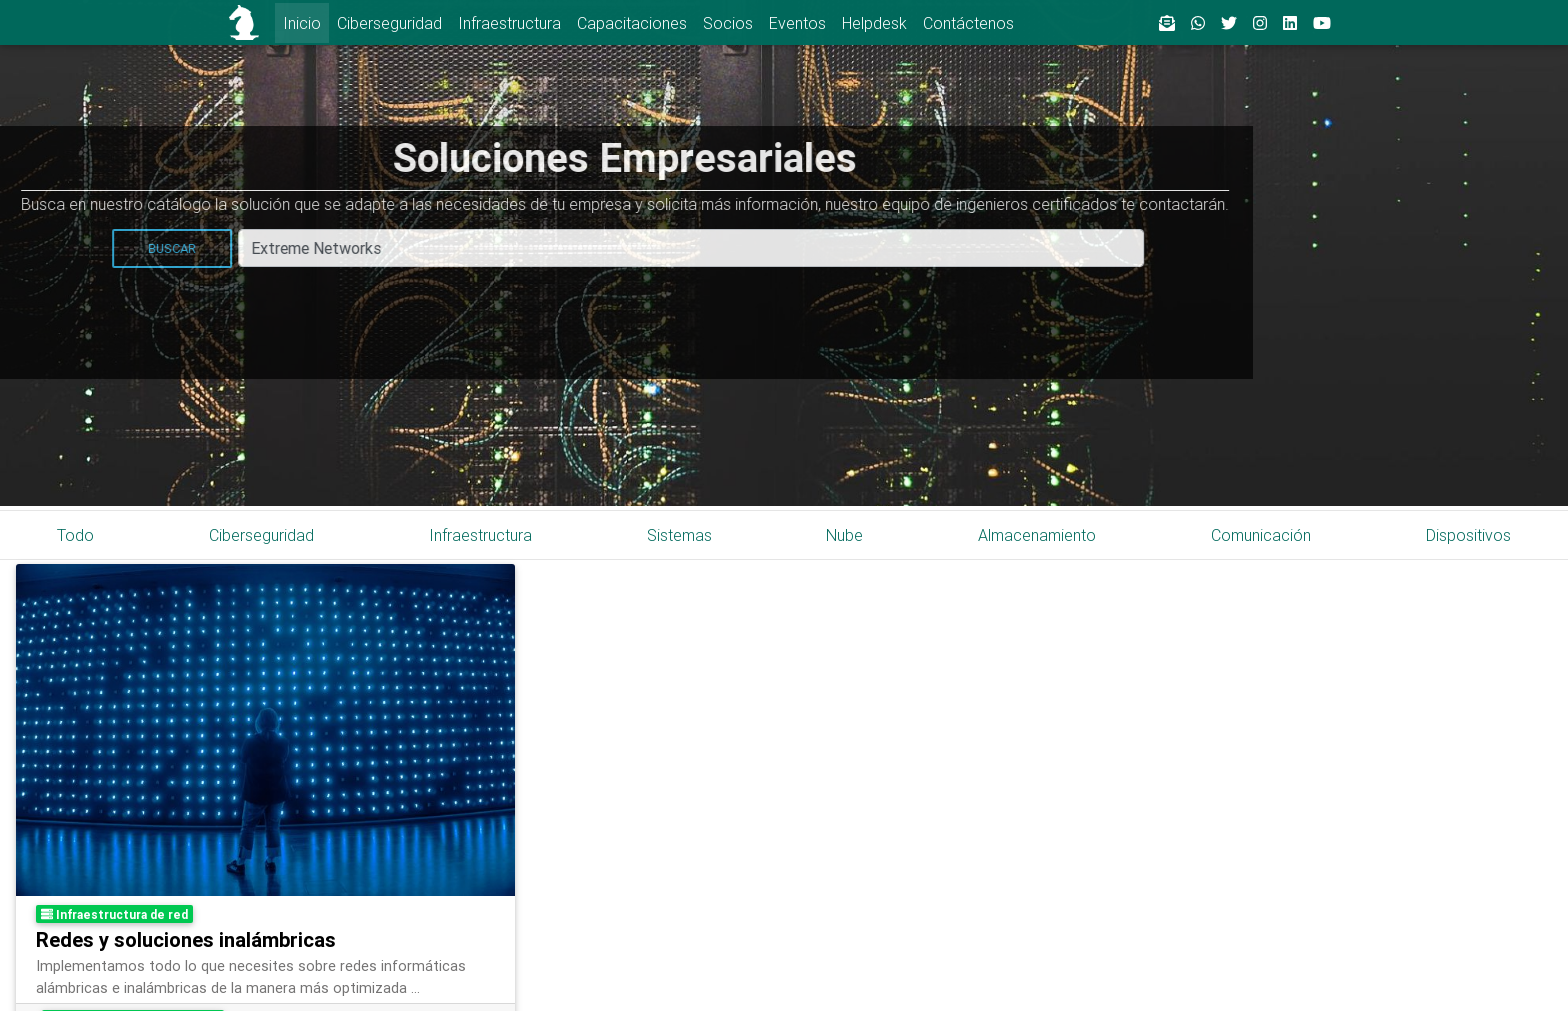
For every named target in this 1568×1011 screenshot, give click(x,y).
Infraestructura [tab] (480, 535)
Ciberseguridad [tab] (261, 535)
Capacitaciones (632, 23)
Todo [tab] (75, 535)
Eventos (797, 23)
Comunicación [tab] (1261, 535)
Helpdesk (874, 23)
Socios (728, 23)
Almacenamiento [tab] (1037, 535)
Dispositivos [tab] (1468, 535)
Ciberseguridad (389, 23)
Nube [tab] (844, 535)
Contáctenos (968, 23)
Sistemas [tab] (679, 535)
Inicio (302, 23)
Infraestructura (509, 23)
